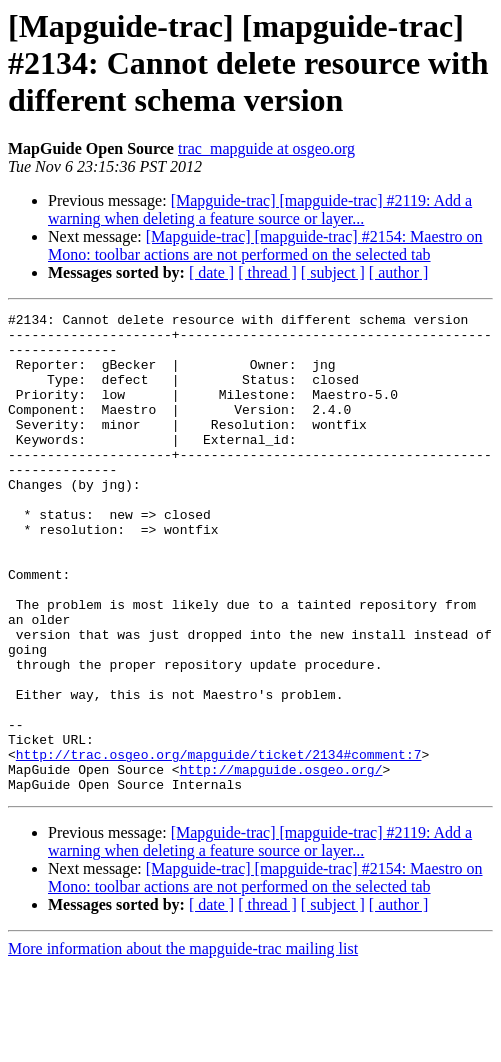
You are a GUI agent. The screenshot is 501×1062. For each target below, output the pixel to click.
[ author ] (399, 272)
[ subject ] (333, 272)
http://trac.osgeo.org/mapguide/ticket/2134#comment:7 (219, 844)
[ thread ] (267, 272)
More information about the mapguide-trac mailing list (183, 1044)
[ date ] (211, 272)
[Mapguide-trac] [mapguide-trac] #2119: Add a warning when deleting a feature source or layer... (260, 209)
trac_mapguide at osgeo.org (266, 148)
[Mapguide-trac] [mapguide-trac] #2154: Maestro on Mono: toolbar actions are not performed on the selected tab (265, 245)
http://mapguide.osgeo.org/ (281, 862)
